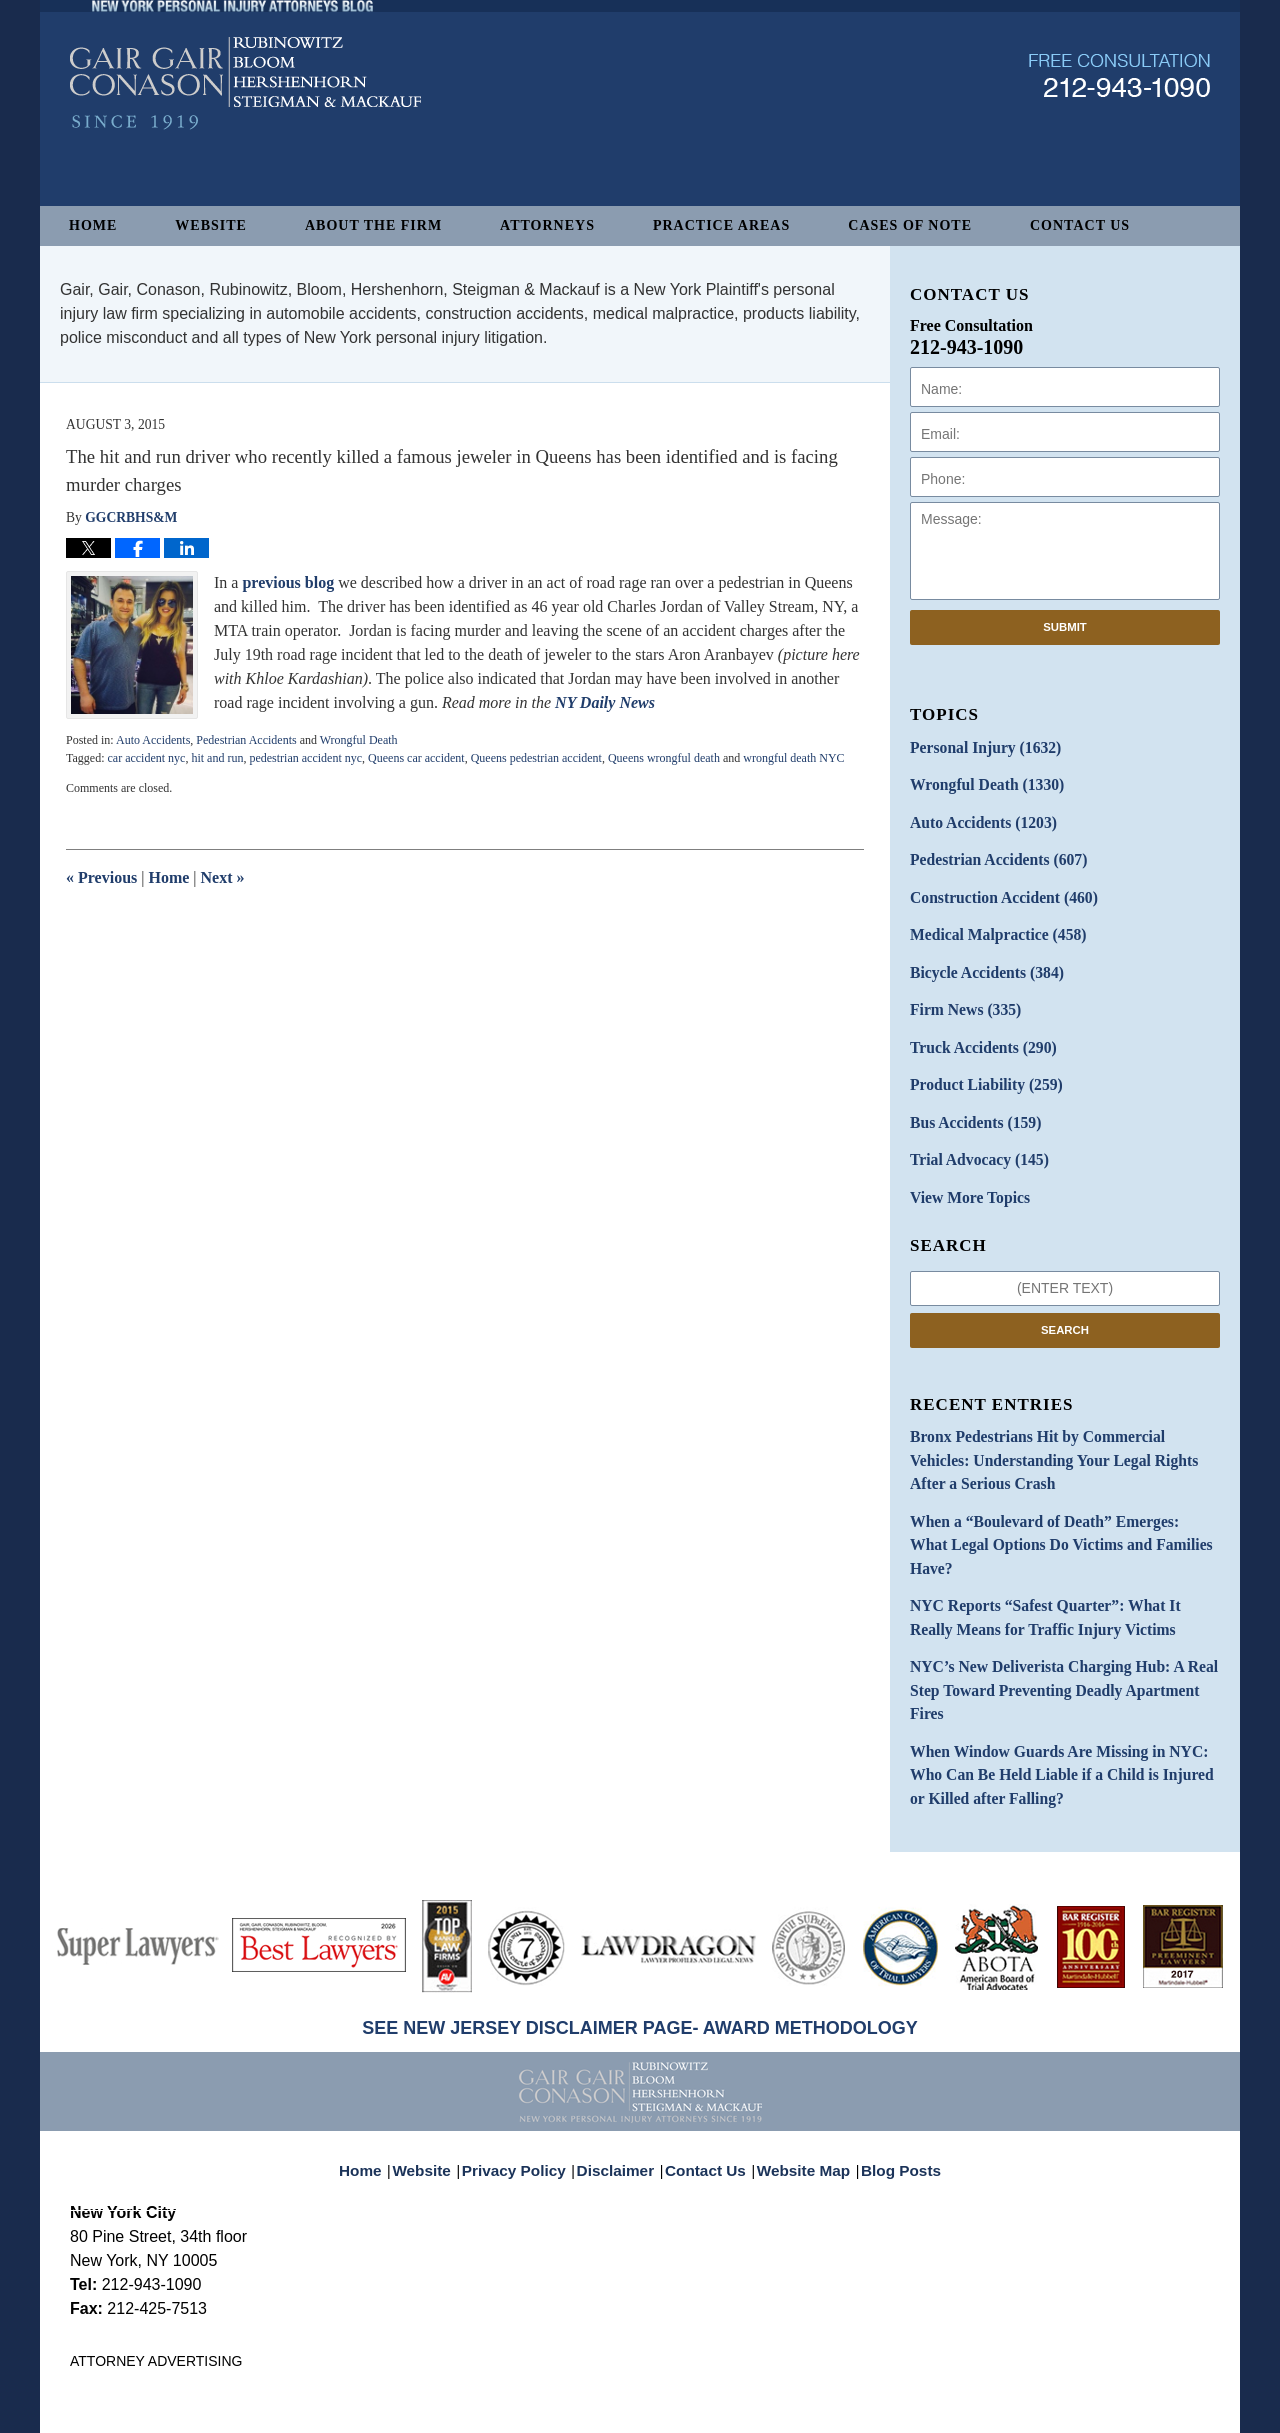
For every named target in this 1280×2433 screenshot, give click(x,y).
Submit (1065, 627)
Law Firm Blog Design (1114, 2409)
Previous (101, 877)
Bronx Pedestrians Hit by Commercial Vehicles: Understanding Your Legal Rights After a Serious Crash (1057, 1424)
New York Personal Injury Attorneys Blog (245, 141)
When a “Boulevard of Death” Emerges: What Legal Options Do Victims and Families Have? (1048, 1491)
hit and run (217, 758)
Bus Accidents (968, 1096)
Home (93, 225)
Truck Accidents (975, 1026)
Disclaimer (622, 2048)
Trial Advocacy (972, 1131)
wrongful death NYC (793, 758)
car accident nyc (146, 758)
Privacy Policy (528, 2048)
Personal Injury (977, 746)
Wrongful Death (359, 740)
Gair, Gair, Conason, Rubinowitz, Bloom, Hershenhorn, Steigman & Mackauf (398, 2407)
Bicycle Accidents (979, 956)
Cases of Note (910, 225)
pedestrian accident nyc (305, 758)
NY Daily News (605, 702)
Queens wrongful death (664, 758)
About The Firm (373, 225)
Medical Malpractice (989, 921)
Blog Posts (889, 2048)
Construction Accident (994, 886)
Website (211, 225)
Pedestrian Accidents (246, 740)
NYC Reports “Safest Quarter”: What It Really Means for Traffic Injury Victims (1052, 1547)
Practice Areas (721, 225)
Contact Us (1080, 225)
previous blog (290, 582)
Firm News (960, 991)
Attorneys (547, 225)
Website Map (799, 2048)
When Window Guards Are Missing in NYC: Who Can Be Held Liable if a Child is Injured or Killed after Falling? (1059, 1669)
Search (1065, 1297)
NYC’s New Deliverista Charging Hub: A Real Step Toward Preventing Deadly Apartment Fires (1063, 1603)
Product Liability (978, 1061)
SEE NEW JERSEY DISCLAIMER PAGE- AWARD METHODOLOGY (640, 1919)
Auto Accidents (153, 740)
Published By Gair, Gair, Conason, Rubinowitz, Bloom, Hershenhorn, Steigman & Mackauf (1119, 133)
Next (223, 877)
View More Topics (963, 1166)
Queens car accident (416, 758)
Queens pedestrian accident (536, 758)
